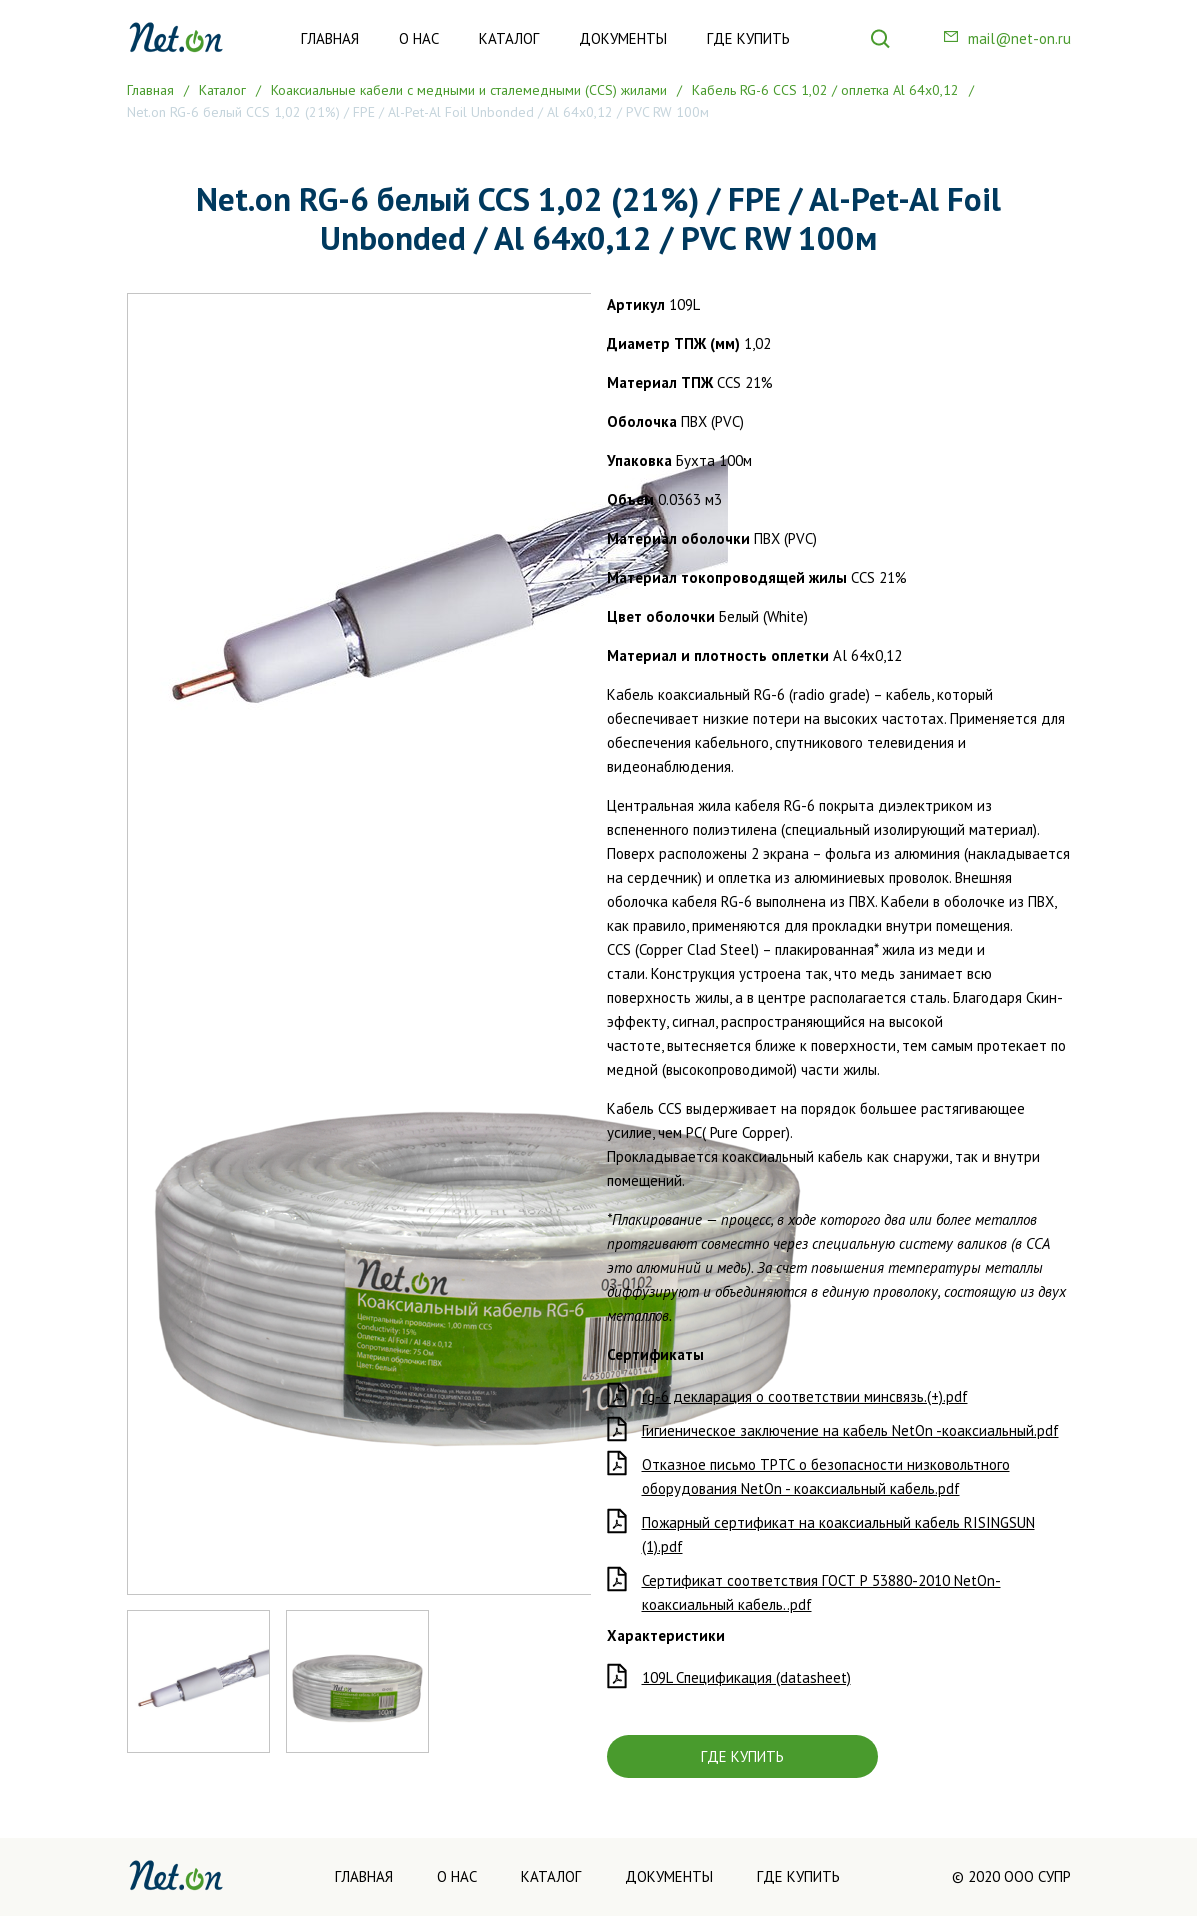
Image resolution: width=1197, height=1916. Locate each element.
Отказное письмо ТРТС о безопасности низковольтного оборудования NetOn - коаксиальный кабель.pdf (826, 1476)
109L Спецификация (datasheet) (746, 1677)
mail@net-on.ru (1019, 38)
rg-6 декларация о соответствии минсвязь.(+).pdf (805, 1396)
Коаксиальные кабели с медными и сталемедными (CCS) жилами (469, 90)
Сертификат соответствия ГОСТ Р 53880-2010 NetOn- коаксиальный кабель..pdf (821, 1592)
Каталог (509, 38)
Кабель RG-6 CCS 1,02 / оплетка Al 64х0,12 (825, 90)
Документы (623, 38)
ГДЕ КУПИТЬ (742, 1756)
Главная (330, 38)
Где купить (748, 38)
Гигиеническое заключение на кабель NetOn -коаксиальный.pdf (850, 1430)
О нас (419, 38)
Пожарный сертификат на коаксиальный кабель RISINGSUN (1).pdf (838, 1534)
